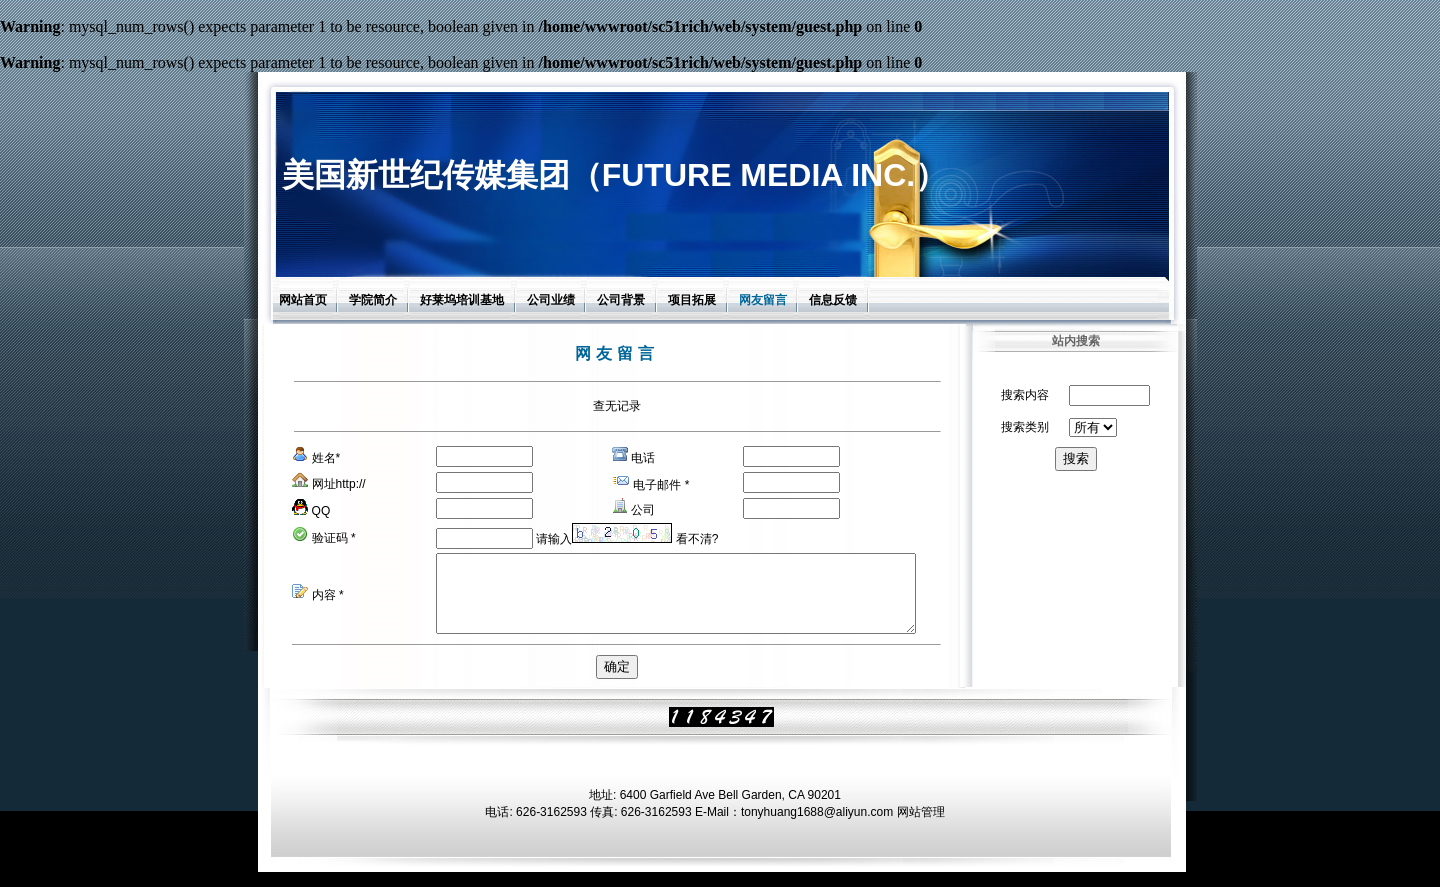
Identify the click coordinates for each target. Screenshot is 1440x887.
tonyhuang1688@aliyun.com (817, 827)
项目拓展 (692, 300)
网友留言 (763, 300)
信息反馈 (833, 300)
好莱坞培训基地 (462, 300)
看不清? (697, 539)
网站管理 (921, 827)
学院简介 (373, 300)
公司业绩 (551, 300)
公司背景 (621, 300)
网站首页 (303, 300)
